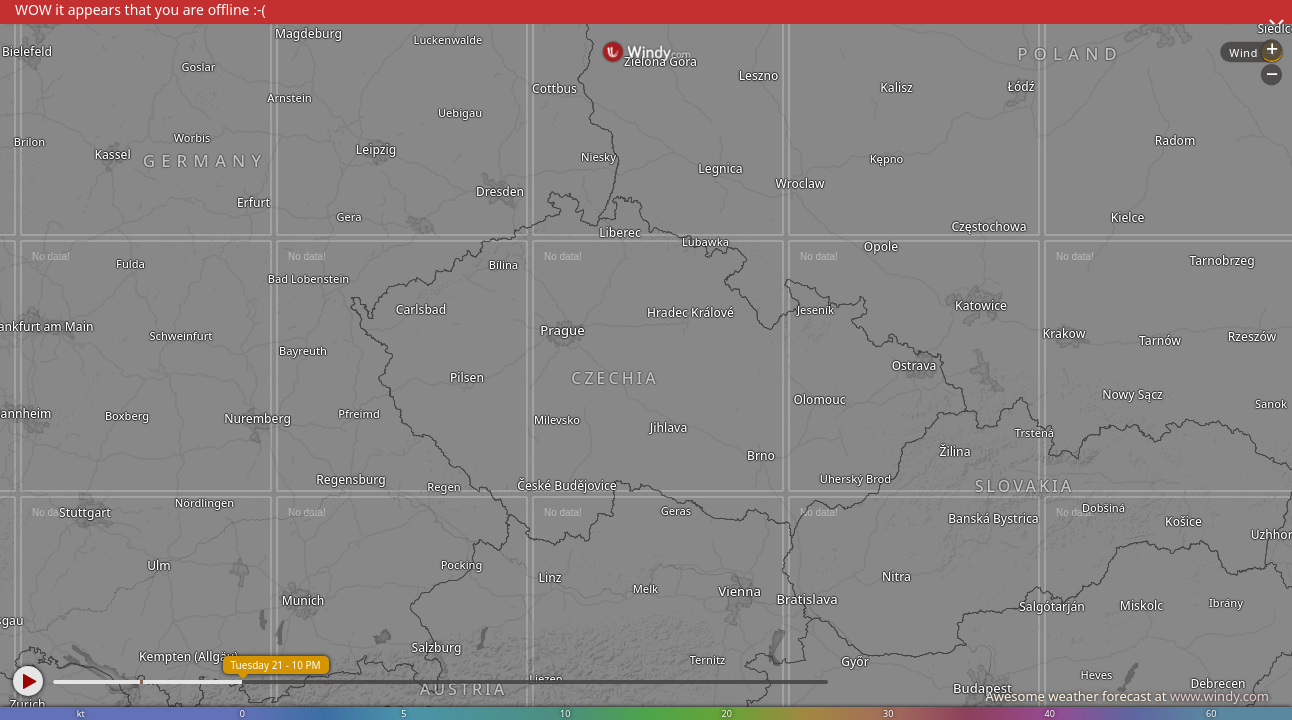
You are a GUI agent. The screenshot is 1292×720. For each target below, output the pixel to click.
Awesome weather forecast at (1127, 696)
